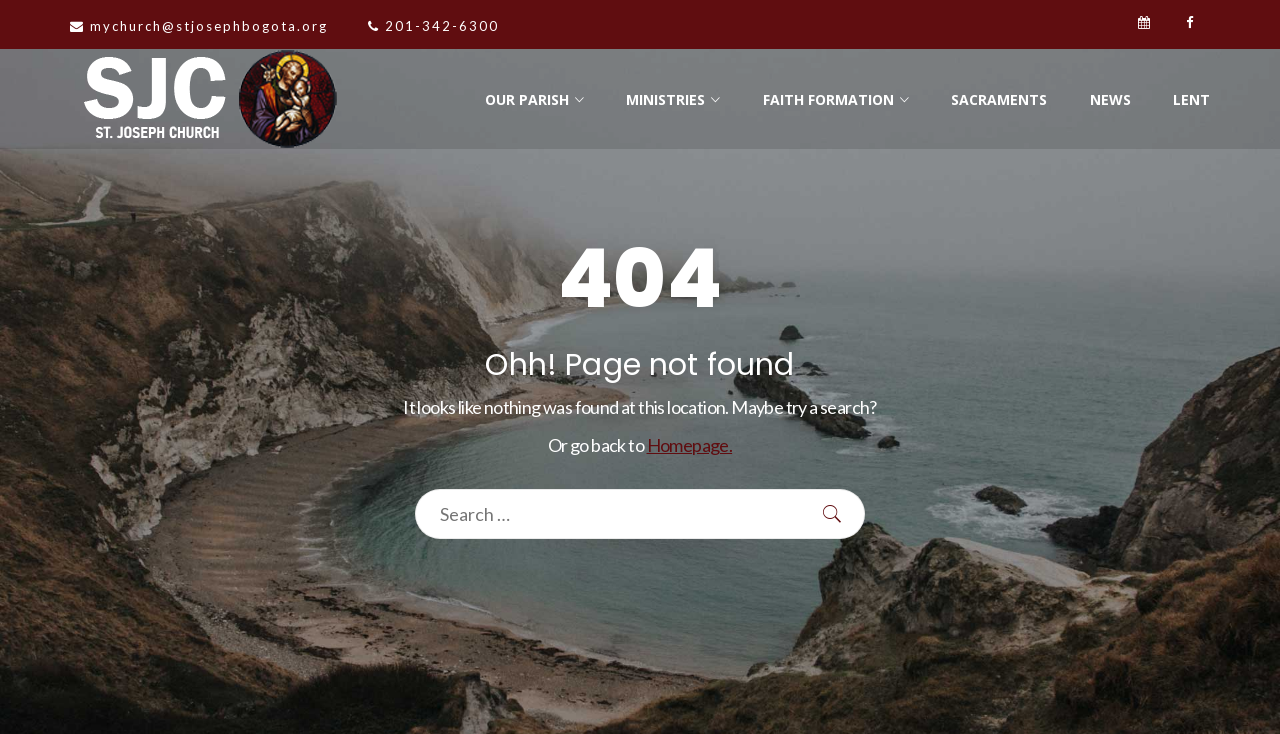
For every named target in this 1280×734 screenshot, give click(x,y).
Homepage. (690, 445)
